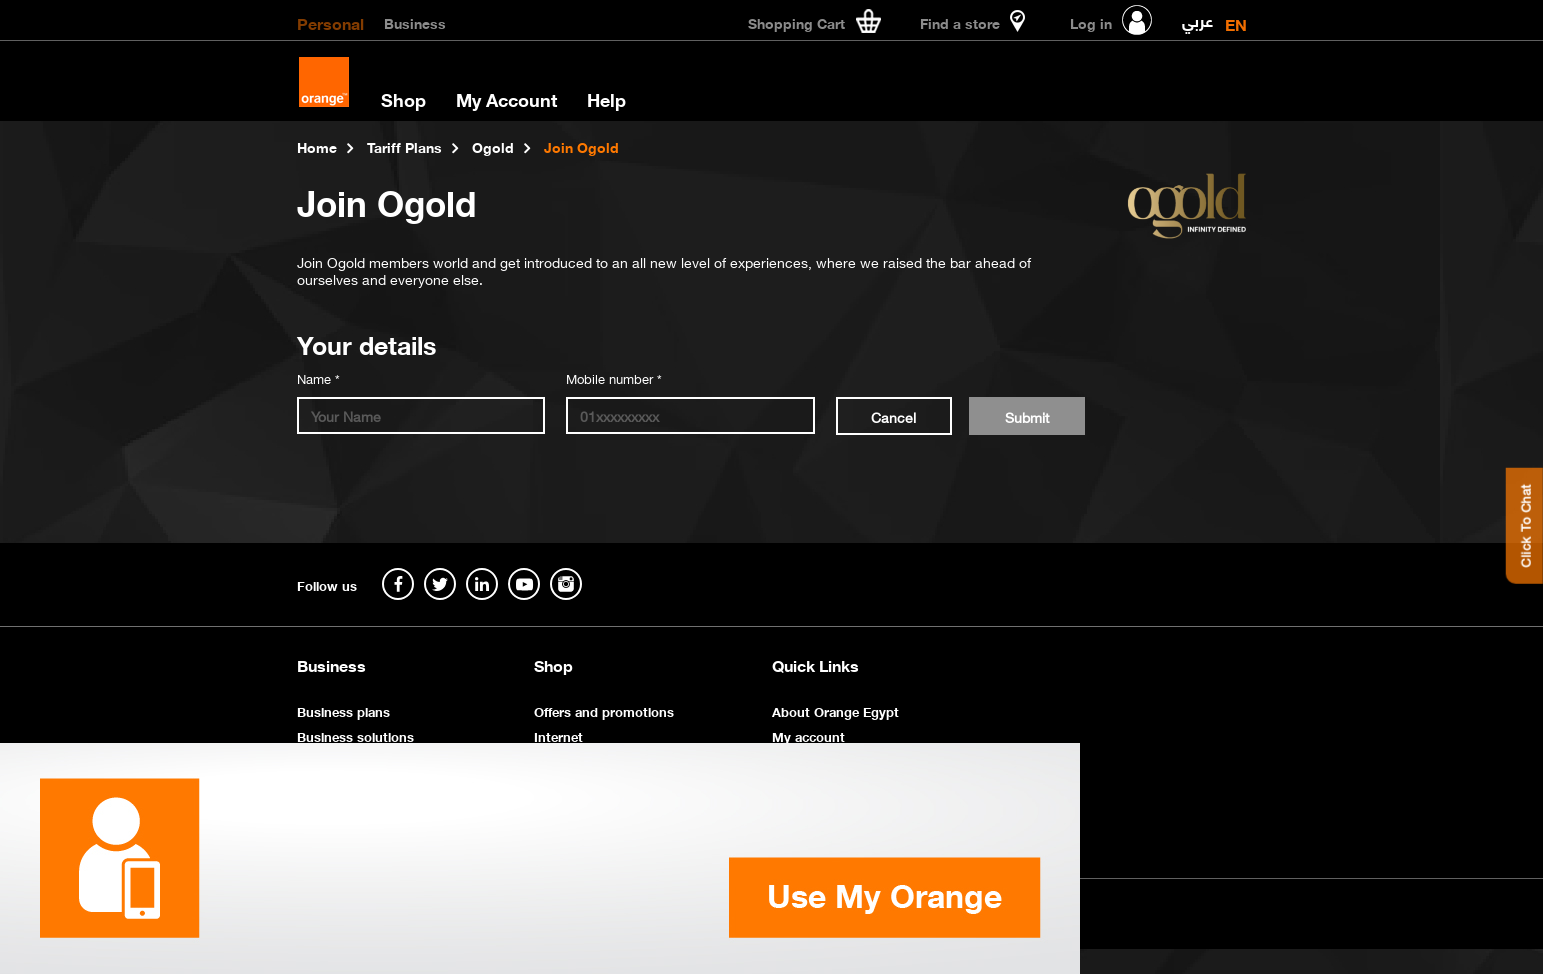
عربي (1197, 16)
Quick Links (815, 665)
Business (415, 22)
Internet (558, 735)
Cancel (893, 416)
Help (606, 99)
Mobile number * (614, 377)
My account (808, 735)
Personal (330, 22)
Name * (318, 377)
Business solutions (355, 735)
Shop (403, 99)
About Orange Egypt (835, 710)
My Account (506, 99)
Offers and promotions (604, 710)
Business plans (343, 710)
